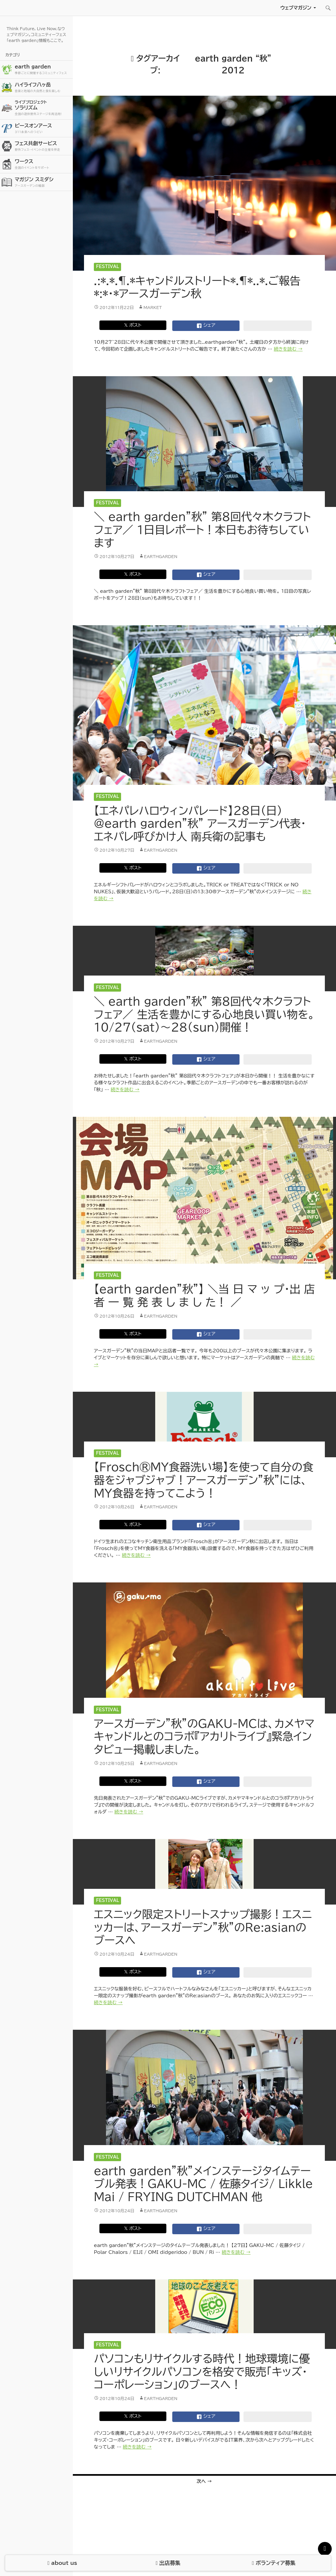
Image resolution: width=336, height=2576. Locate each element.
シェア (206, 326)
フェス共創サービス (43, 146)
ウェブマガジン (295, 7)
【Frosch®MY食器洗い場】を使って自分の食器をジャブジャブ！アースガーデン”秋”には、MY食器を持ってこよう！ (203, 1480)
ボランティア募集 (273, 2563)
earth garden (43, 69)
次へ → (204, 2481)
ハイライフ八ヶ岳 (43, 87)
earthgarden (161, 556)
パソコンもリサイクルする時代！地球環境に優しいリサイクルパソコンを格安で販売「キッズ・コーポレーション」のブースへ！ (202, 2371)
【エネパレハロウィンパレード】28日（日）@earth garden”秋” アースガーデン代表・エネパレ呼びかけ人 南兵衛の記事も (200, 823)
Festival (107, 266)
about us (62, 2563)
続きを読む (288, 349)
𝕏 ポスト (132, 325)
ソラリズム (43, 108)
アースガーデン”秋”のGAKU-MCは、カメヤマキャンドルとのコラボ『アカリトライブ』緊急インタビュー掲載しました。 (204, 1736)
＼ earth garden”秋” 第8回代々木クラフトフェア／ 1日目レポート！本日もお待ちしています (202, 529)
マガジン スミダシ (43, 182)
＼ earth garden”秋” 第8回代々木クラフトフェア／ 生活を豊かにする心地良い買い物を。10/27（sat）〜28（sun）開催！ (204, 1014)
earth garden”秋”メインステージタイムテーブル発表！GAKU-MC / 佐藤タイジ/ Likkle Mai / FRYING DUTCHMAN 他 (203, 2183)
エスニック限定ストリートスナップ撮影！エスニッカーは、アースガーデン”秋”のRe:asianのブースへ (203, 1927)
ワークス (43, 164)
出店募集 (168, 2563)
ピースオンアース (43, 128)
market (152, 307)
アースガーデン (42, 8)
